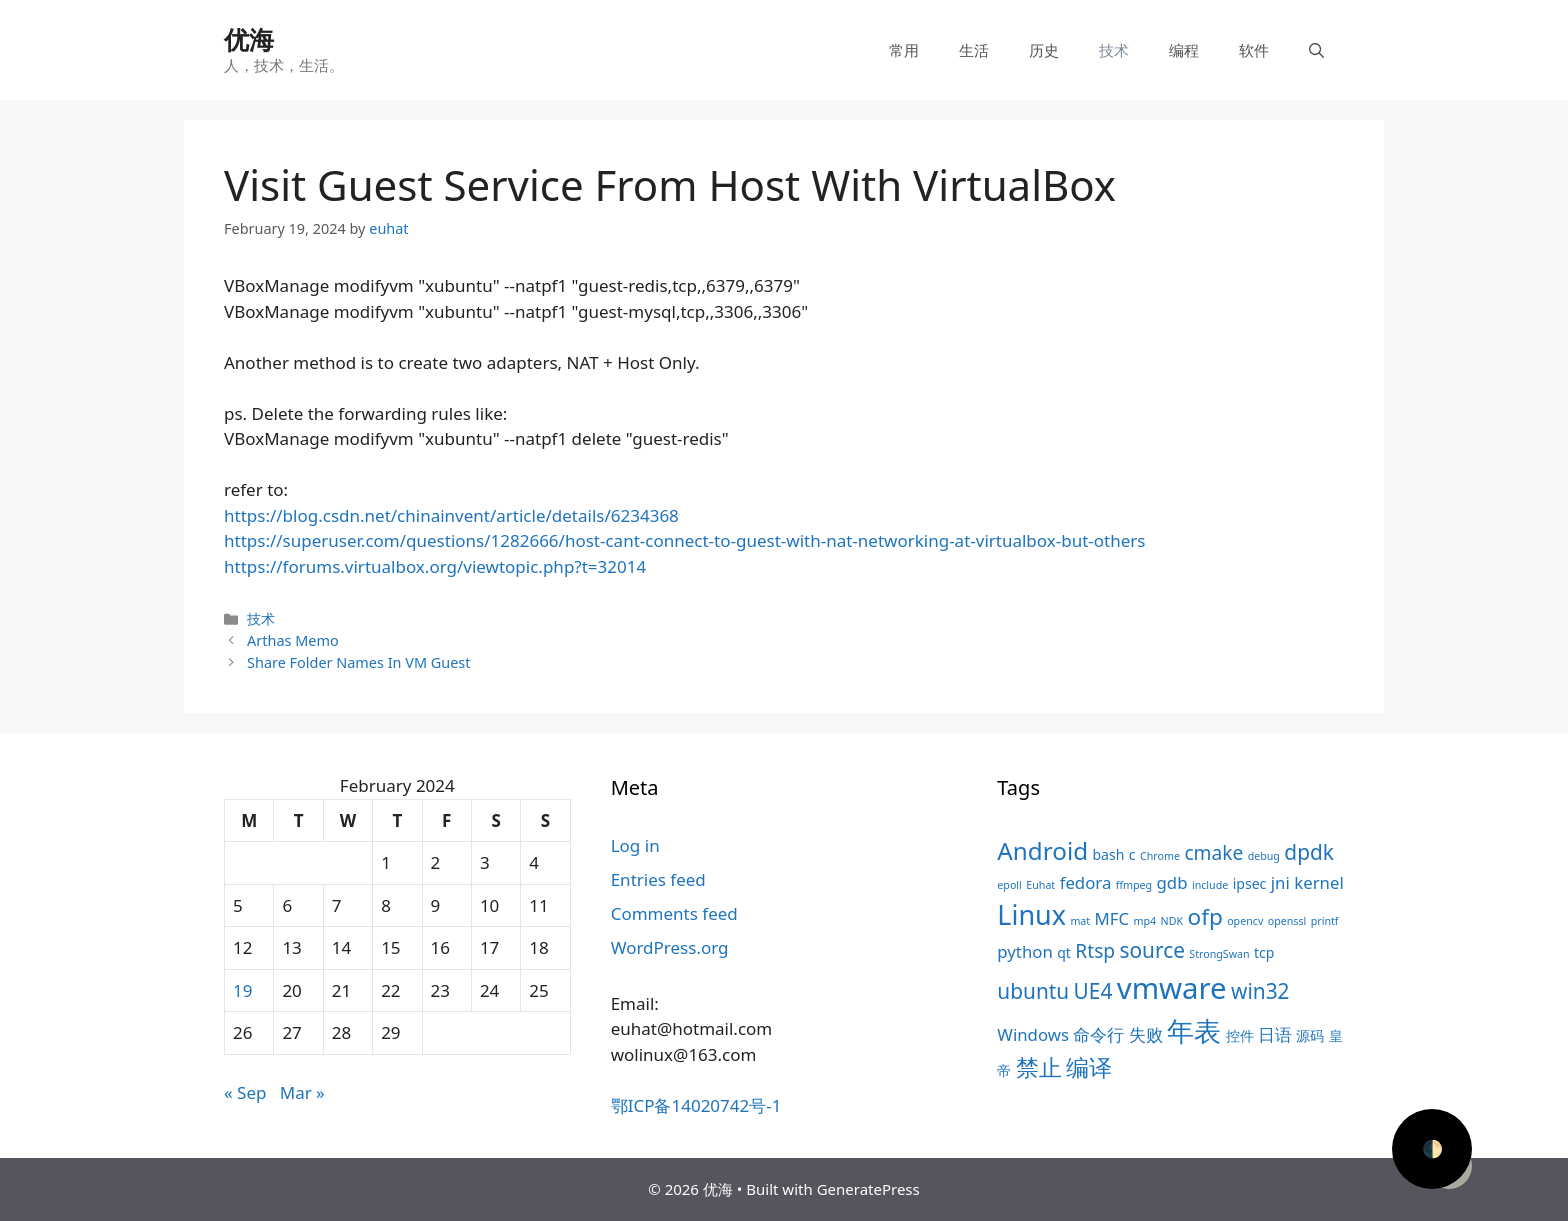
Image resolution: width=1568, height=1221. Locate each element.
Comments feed (674, 913)
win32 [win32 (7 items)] (1260, 991)
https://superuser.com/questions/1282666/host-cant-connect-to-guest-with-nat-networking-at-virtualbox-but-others (684, 540)
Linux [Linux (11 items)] (1031, 914)
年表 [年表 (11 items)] (1194, 1030)
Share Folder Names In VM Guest (358, 662)
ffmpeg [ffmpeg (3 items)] (1134, 885)
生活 (974, 50)
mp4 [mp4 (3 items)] (1145, 921)
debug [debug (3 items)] (1264, 856)
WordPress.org (670, 947)
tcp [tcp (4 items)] (1264, 952)
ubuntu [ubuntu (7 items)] (1033, 991)
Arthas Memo (293, 640)
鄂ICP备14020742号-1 (696, 1105)
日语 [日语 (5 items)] (1275, 1034)
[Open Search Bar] (1316, 50)
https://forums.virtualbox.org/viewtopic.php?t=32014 (435, 566)
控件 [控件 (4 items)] (1240, 1035)
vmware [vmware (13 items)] (1172, 988)
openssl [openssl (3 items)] (1287, 921)
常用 (904, 50)
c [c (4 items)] (1132, 854)
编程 (1184, 50)
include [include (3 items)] (1210, 885)
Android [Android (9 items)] (1042, 850)
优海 (249, 39)
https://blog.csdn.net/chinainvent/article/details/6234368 (451, 515)
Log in (635, 845)
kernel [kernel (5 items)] (1318, 882)
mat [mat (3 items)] (1080, 921)
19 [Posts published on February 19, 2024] (242, 990)
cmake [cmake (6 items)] (1213, 853)
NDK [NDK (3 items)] (1172, 921)
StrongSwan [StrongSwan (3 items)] (1219, 954)
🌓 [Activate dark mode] (1432, 1148)
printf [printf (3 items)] (1325, 921)
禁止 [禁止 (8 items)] (1039, 1067)
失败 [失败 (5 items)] (1146, 1034)
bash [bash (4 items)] (1108, 854)
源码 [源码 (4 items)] (1310, 1035)
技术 (1114, 50)
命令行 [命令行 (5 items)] (1098, 1034)
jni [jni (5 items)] (1280, 882)
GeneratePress (868, 1189)
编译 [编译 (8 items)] (1089, 1067)
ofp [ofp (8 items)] (1205, 916)
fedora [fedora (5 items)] (1086, 882)
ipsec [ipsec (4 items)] (1250, 883)
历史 (1044, 50)
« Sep (245, 1092)
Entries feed (658, 879)
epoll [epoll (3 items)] (1009, 885)
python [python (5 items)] (1024, 951)
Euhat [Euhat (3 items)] (1040, 885)
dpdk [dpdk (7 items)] (1309, 852)
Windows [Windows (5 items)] (1033, 1034)
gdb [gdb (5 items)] (1172, 882)
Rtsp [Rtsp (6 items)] (1095, 951)
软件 (1254, 50)
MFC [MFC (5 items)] (1112, 918)
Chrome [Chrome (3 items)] (1160, 856)
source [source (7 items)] (1152, 950)
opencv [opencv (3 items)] (1245, 921)
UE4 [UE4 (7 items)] (1093, 991)
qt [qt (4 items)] (1064, 952)
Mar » (302, 1092)
